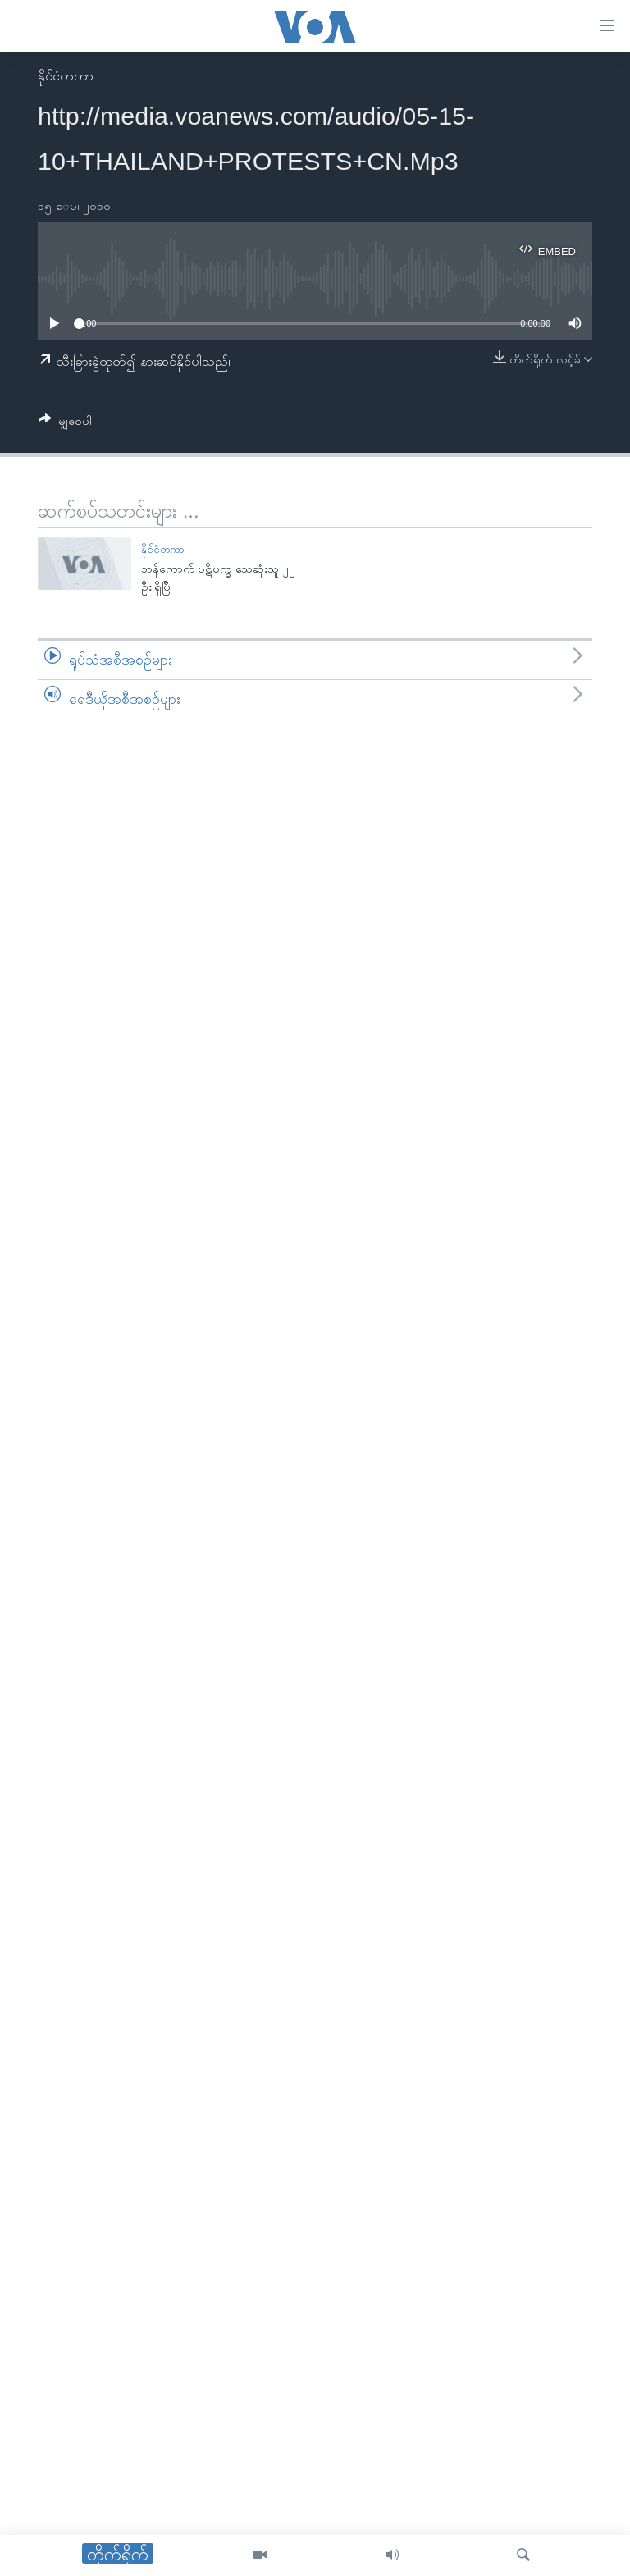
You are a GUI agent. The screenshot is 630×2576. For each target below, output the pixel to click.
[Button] (65, 424)
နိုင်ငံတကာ (66, 76)
